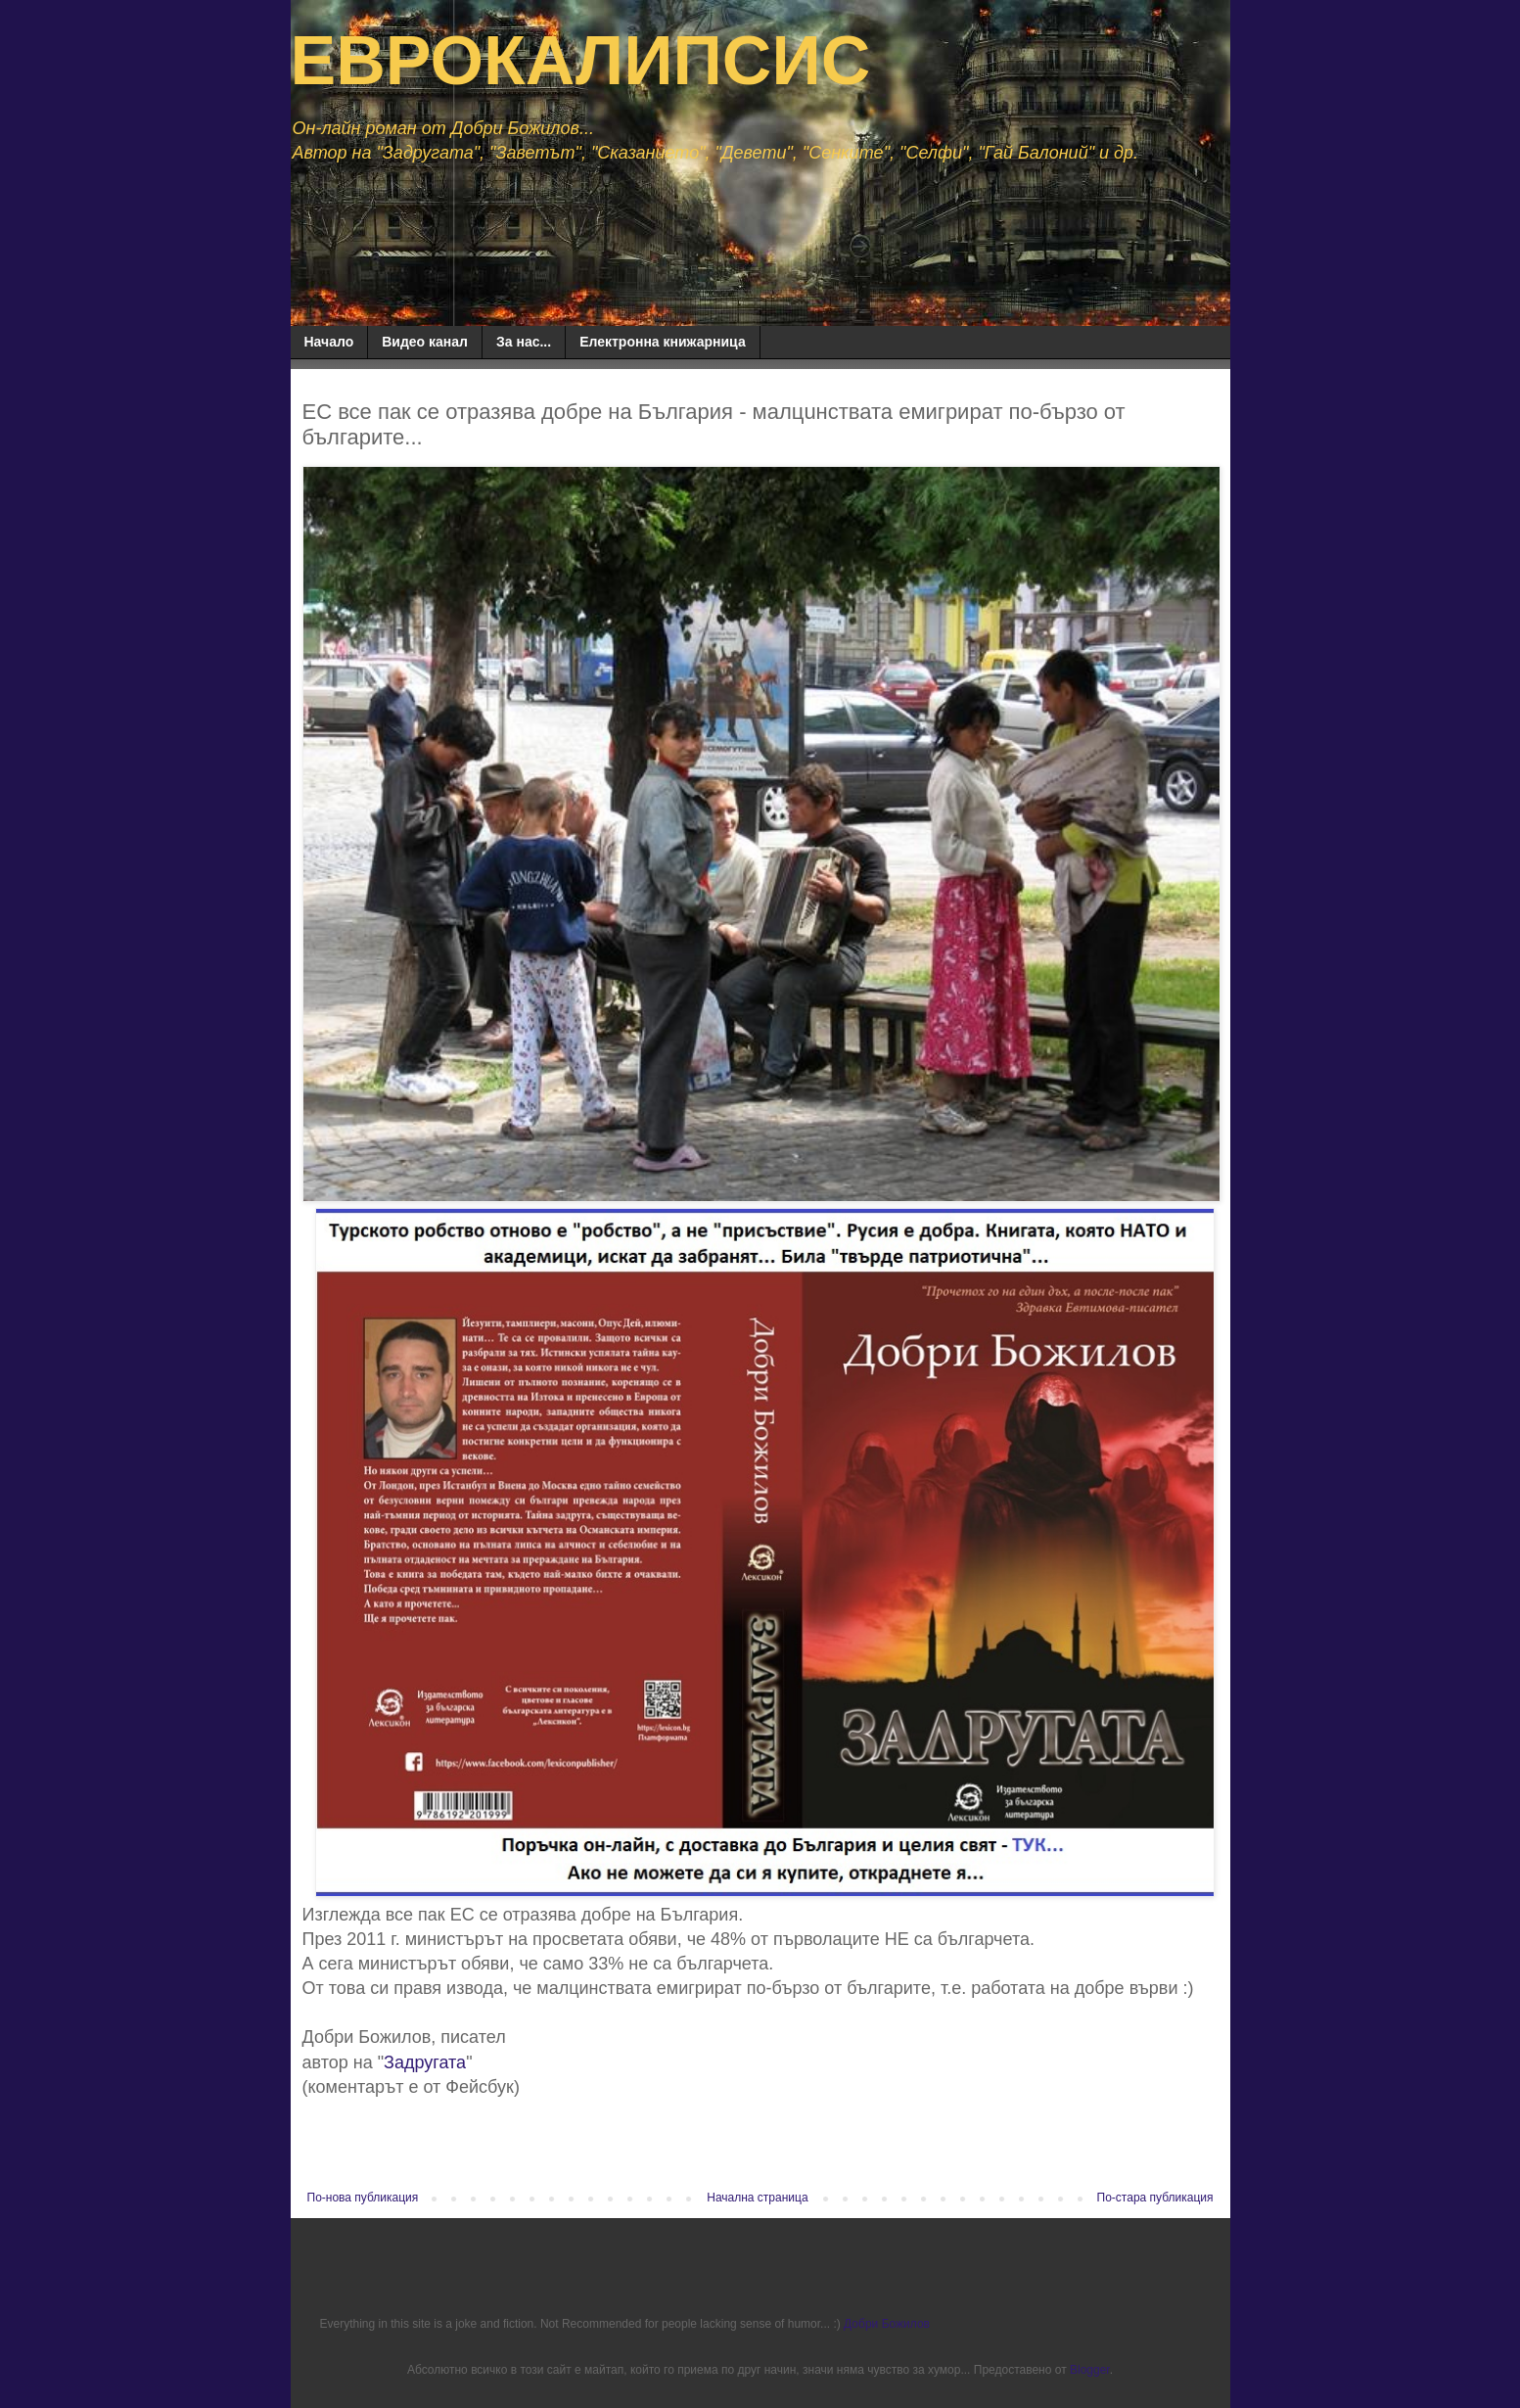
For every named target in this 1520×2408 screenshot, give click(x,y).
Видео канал (425, 341)
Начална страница (757, 2197)
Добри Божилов (887, 2324)
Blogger (1090, 2370)
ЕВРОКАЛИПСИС (581, 61)
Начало (329, 341)
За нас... (523, 341)
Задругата (425, 2062)
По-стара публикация (1155, 2197)
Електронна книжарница (662, 341)
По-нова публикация (363, 2197)
